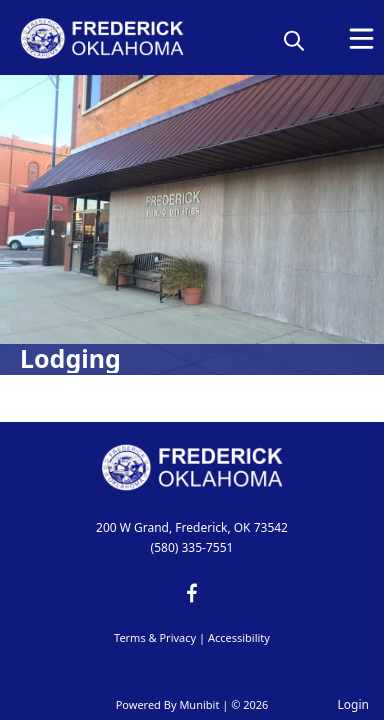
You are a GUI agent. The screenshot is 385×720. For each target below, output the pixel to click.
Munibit (199, 704)
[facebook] (192, 593)
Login (353, 704)
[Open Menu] (361, 38)
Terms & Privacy (155, 637)
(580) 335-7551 (192, 547)
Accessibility (239, 637)
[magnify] (294, 40)
